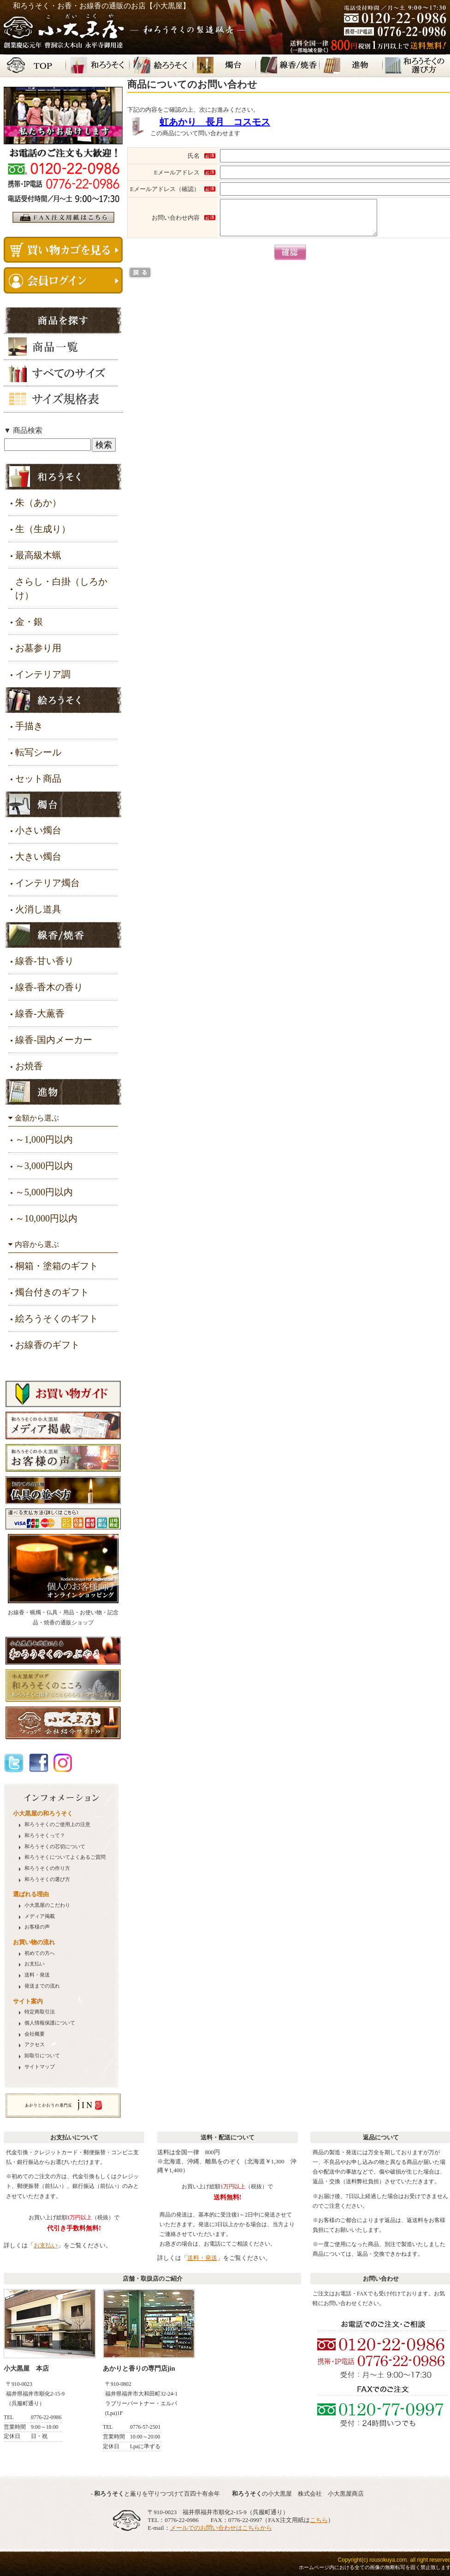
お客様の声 (37, 1926)
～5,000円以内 (44, 1192)
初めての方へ (39, 1953)
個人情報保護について (49, 2022)
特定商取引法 (39, 2011)
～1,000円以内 (44, 1139)
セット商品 (38, 778)
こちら (319, 2519)
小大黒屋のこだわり (47, 1905)
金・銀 (29, 622)
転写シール (38, 752)
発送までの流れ (42, 1986)
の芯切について (54, 1846)
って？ (44, 1835)
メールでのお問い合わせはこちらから (221, 2527)
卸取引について (42, 2055)
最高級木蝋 (38, 555)
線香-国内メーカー (53, 1040)
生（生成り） (43, 529)
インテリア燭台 (47, 883)
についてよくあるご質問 (65, 1857)
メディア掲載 (39, 1916)
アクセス (34, 2044)
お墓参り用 (38, 648)
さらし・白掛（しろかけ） (61, 588)
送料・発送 (37, 1974)
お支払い (34, 1963)
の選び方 (47, 1879)
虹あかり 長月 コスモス (215, 122)
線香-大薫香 (40, 1013)
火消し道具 (38, 909)
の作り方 (47, 1868)
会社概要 (34, 2034)
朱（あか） (38, 502)
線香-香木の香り (49, 987)
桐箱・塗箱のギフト (56, 1266)
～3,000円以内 (44, 1166)
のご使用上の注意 (57, 1824)
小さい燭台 (38, 830)
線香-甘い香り (44, 961)
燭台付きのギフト (52, 1292)
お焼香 (29, 1066)
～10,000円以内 (46, 1218)
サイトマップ (39, 2066)
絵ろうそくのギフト (56, 1318)
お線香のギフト (47, 1345)
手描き (29, 726)
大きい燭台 (38, 856)
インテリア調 (43, 674)
